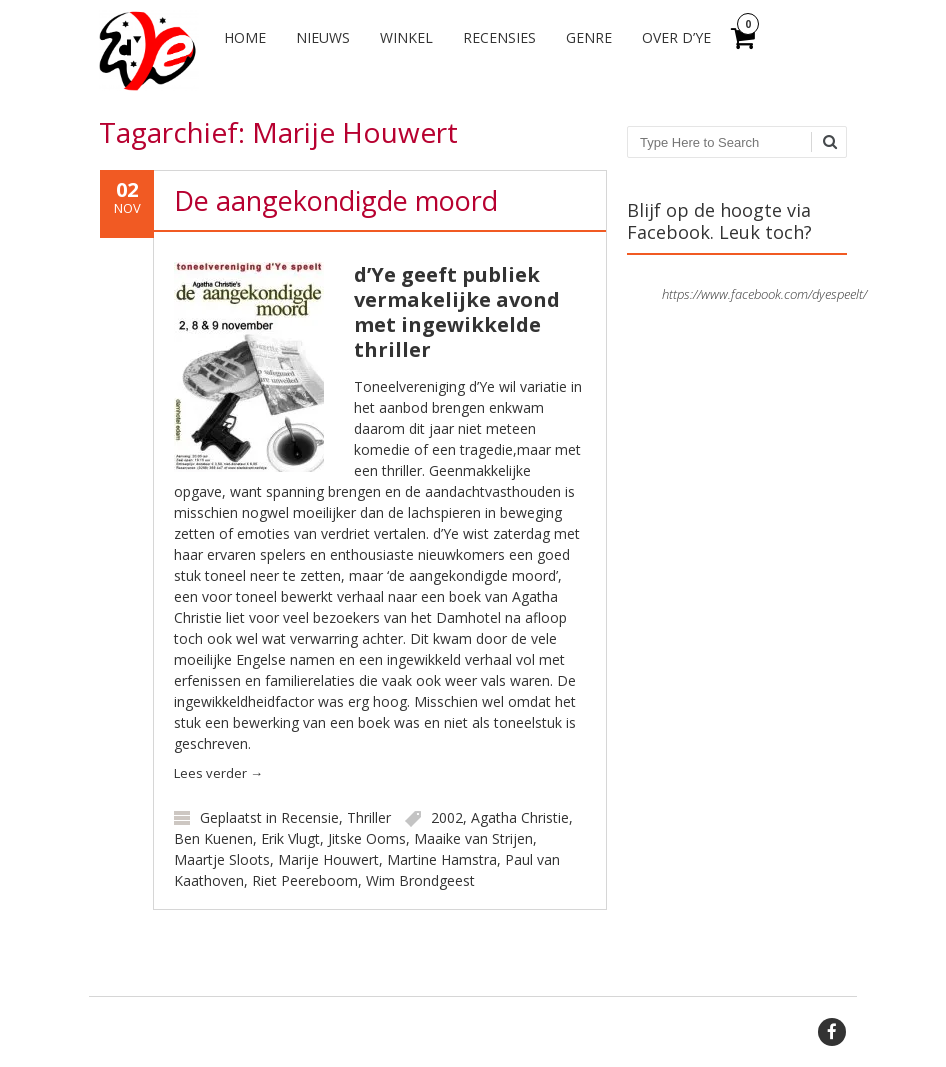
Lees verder (218, 773)
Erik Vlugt (290, 838)
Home (245, 37)
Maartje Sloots (222, 859)
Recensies (499, 37)
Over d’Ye (676, 37)
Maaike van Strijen (473, 838)
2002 (447, 817)
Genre (589, 37)
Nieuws (323, 37)
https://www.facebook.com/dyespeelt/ (764, 294)
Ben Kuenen (213, 838)
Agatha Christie (520, 817)
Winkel (406, 37)
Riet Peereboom (305, 880)
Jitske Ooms (367, 838)
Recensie (310, 817)
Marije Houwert (328, 859)
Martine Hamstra (442, 859)
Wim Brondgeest (420, 880)
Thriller (369, 817)
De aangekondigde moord (336, 200)
